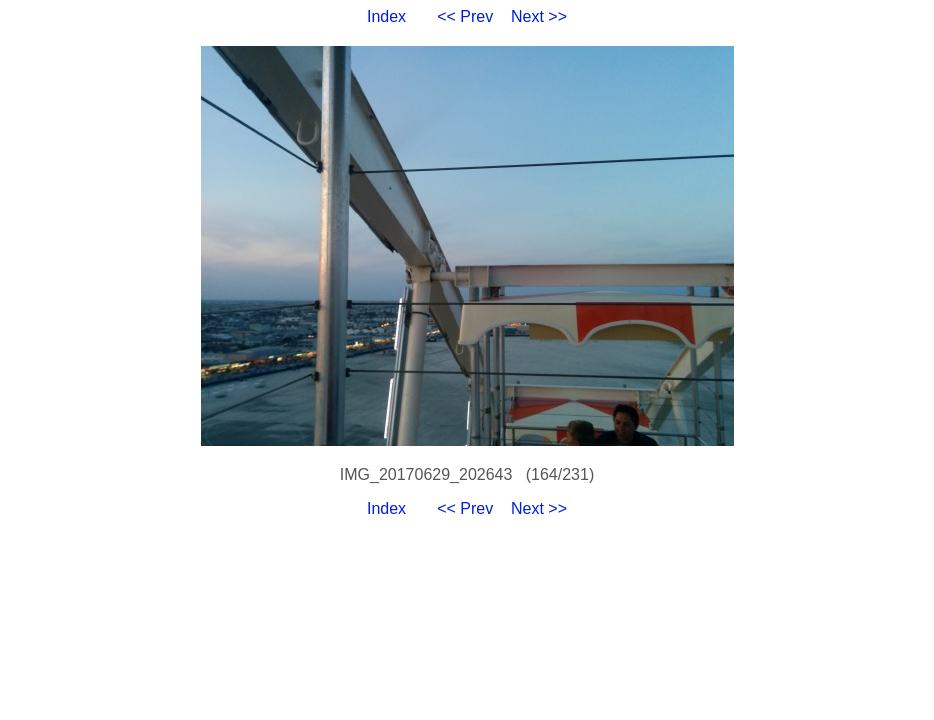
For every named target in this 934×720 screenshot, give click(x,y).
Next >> (539, 16)
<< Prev (465, 16)
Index (386, 16)
